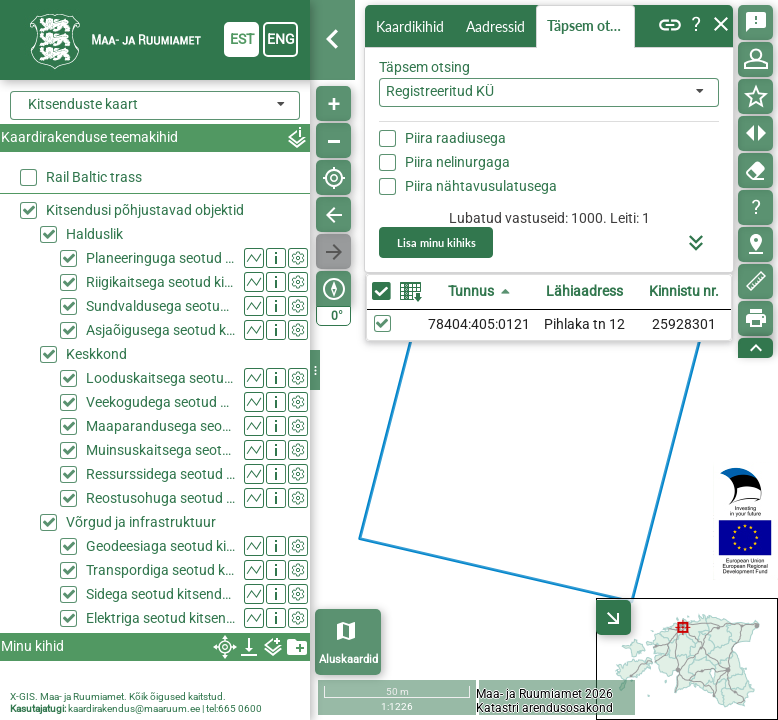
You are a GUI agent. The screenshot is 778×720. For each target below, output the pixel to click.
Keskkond (96, 354)
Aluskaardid (348, 659)
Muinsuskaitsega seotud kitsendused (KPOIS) (160, 450)
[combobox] (549, 92)
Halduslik (94, 234)
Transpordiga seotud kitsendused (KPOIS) (160, 570)
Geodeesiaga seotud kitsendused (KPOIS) (160, 546)
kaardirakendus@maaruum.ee (134, 708)
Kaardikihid (410, 26)
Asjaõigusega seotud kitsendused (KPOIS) (160, 330)
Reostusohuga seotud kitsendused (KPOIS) (160, 498)
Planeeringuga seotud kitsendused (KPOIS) (160, 258)
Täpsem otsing (591, 25)
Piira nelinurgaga (457, 162)
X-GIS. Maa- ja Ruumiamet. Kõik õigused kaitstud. (118, 696)
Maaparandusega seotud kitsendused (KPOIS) (160, 426)
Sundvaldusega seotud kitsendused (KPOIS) (160, 306)
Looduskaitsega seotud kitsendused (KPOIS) (160, 378)
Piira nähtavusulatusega (481, 186)
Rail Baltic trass (94, 177)
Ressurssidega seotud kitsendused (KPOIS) (160, 474)
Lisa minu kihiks (436, 242)
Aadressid (495, 26)
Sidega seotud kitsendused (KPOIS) (160, 594)
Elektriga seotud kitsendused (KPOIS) (160, 618)
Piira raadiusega (455, 138)
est (242, 39)
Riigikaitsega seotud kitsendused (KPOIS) (160, 282)
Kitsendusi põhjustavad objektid (145, 210)
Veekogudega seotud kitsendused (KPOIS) (160, 402)
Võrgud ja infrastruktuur (141, 522)
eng (281, 39)
